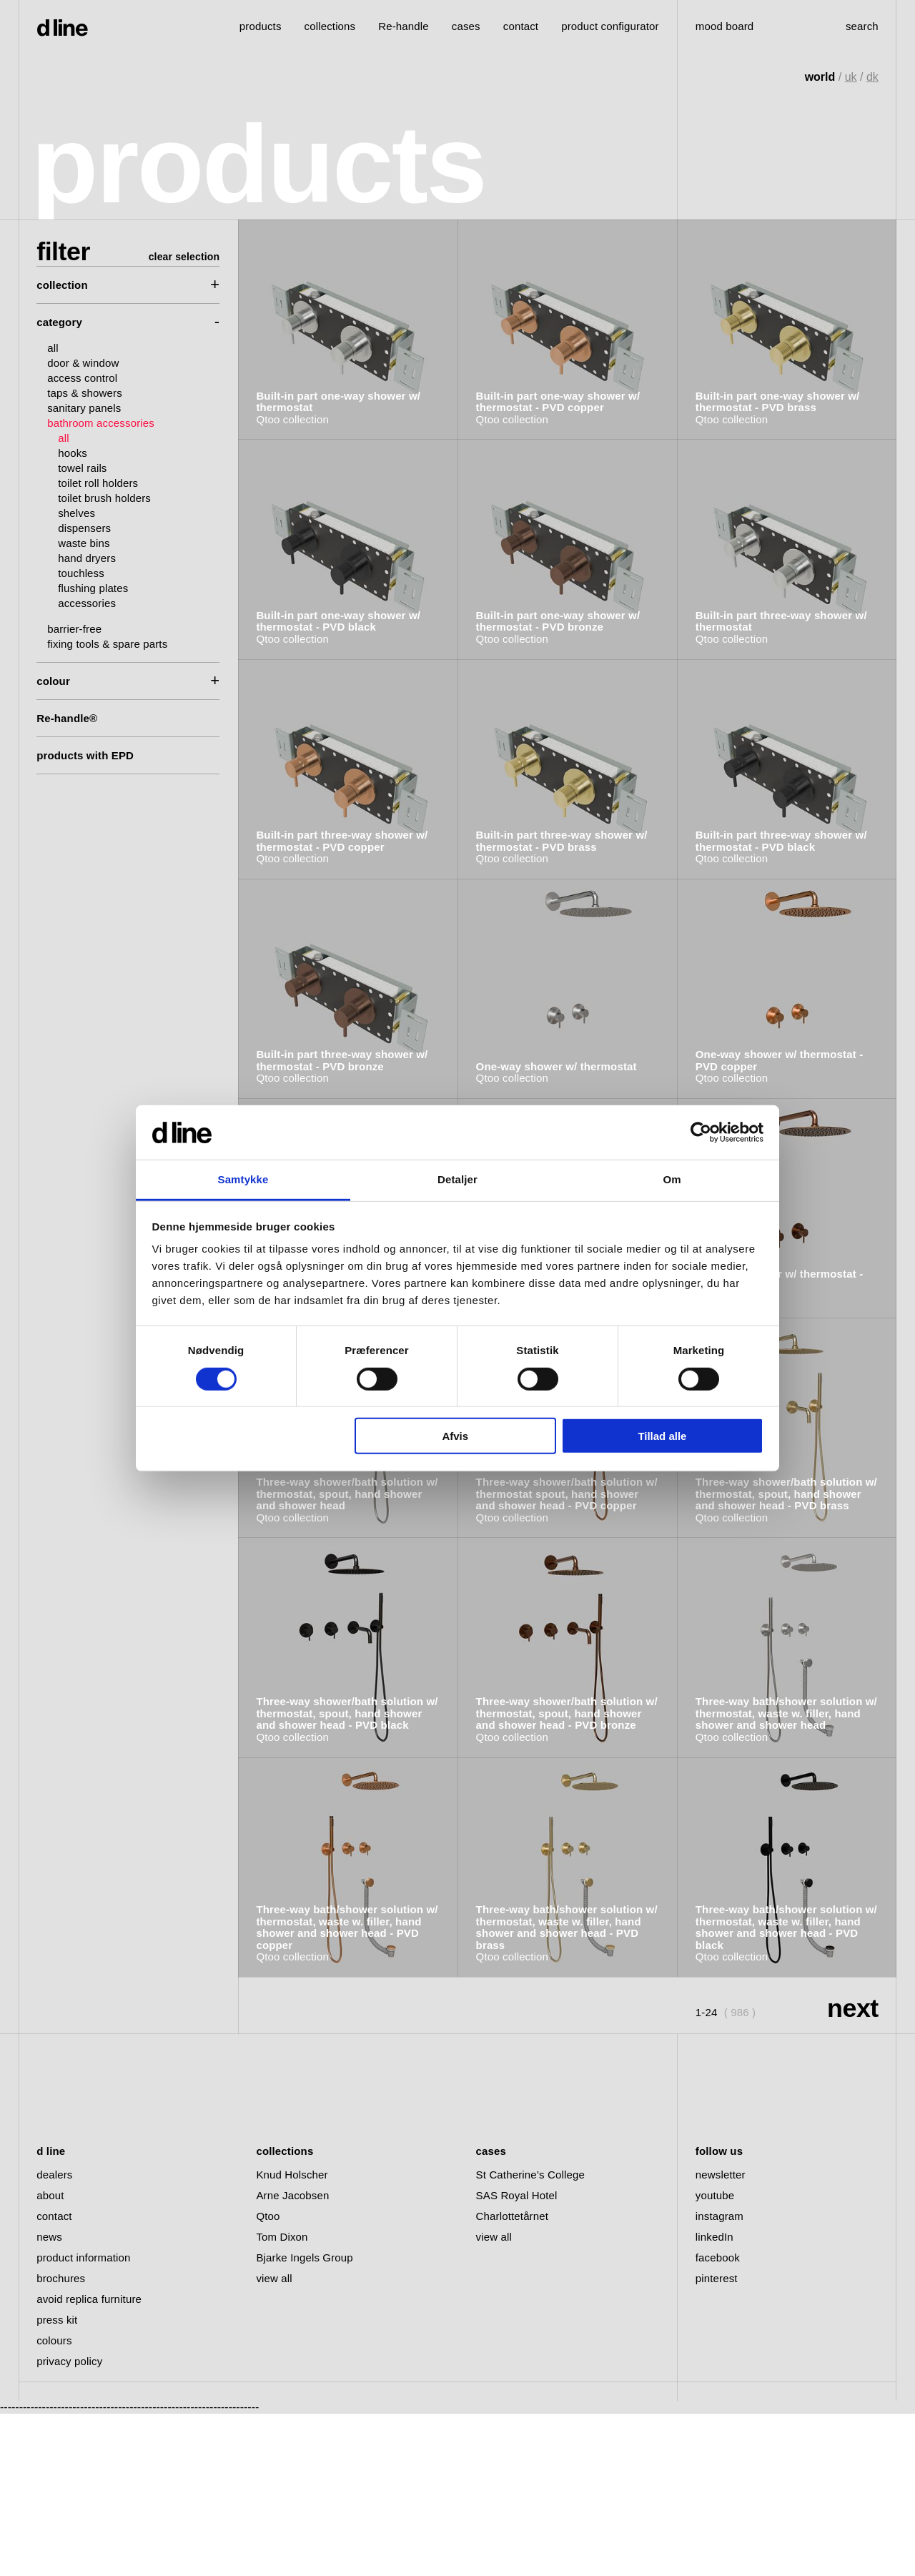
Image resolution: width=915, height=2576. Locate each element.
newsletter (721, 2337)
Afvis (455, 1436)
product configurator (609, 26)
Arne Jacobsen (292, 2358)
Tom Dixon (281, 2399)
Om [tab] (672, 1179)
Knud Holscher (291, 2337)
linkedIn (714, 2399)
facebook (718, 2420)
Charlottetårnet (512, 2378)
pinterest (717, 2440)
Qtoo (268, 2378)
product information (83, 2420)
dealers (54, 2337)
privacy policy (69, 2523)
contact (53, 2378)
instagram (719, 2378)
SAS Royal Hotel (517, 2358)
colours (53, 2503)
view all (274, 2440)
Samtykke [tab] (243, 1179)
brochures (60, 2440)
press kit (56, 2482)
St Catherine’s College (530, 2337)
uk (851, 77)
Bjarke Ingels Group (304, 2420)
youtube (715, 2358)
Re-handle (403, 26)
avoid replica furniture (89, 2461)
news (49, 2399)
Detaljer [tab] (457, 1179)
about (50, 2358)
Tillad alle (662, 1436)
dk (872, 77)
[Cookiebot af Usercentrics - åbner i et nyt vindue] (700, 1132)
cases (466, 26)
